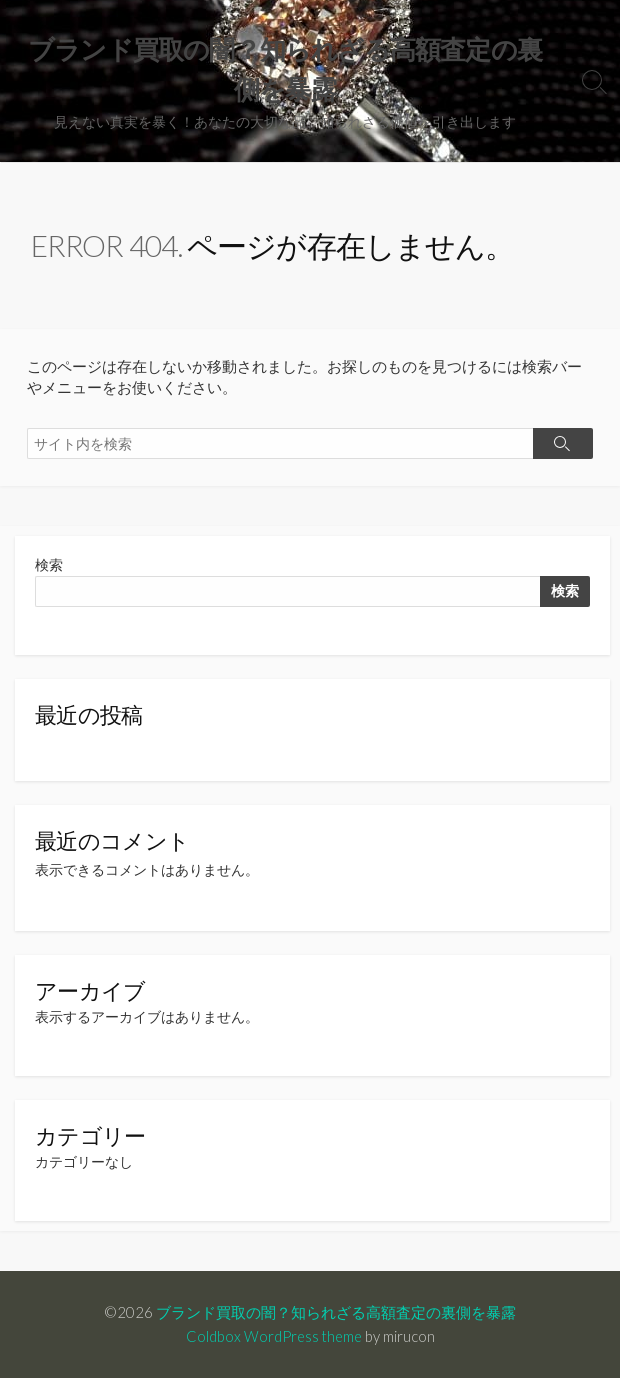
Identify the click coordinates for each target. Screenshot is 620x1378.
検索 (49, 565)
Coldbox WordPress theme (274, 1336)
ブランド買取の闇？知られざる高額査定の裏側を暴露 (336, 1312)
